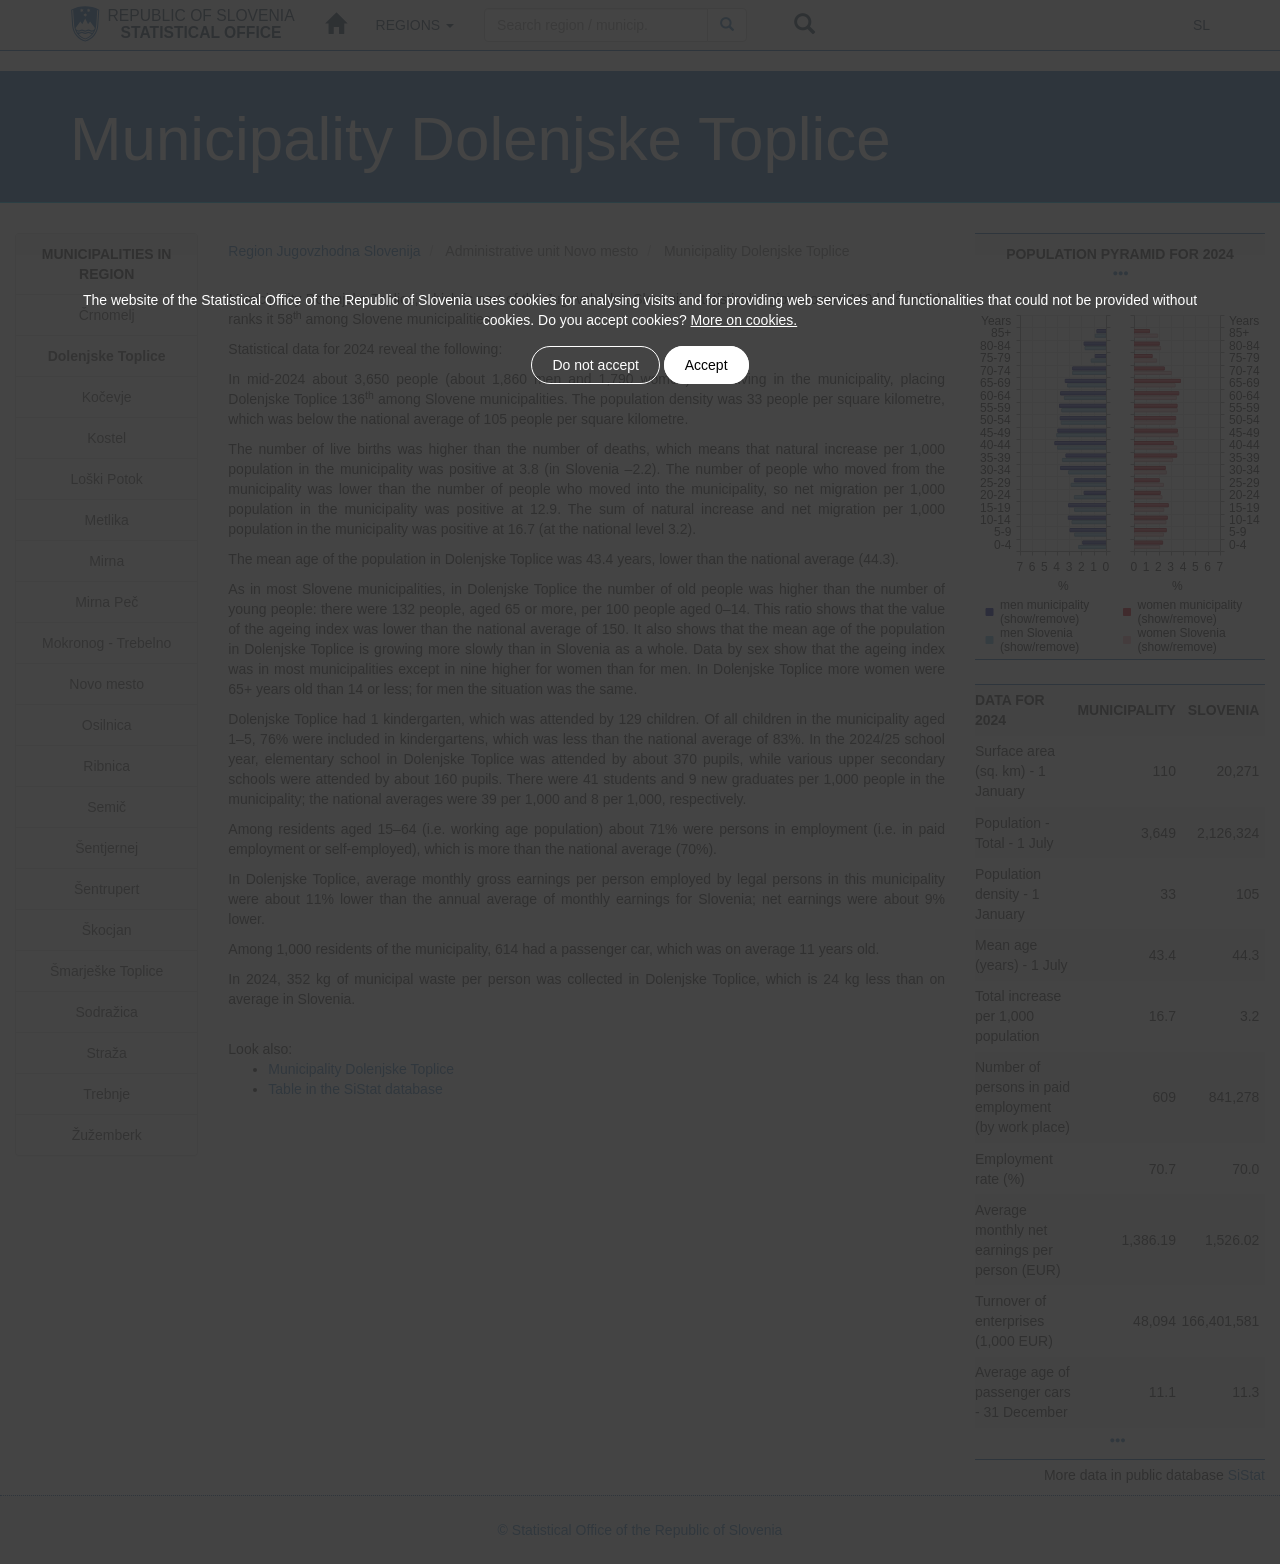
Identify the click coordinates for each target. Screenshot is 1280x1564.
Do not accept (596, 365)
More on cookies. (744, 320)
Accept (705, 365)
